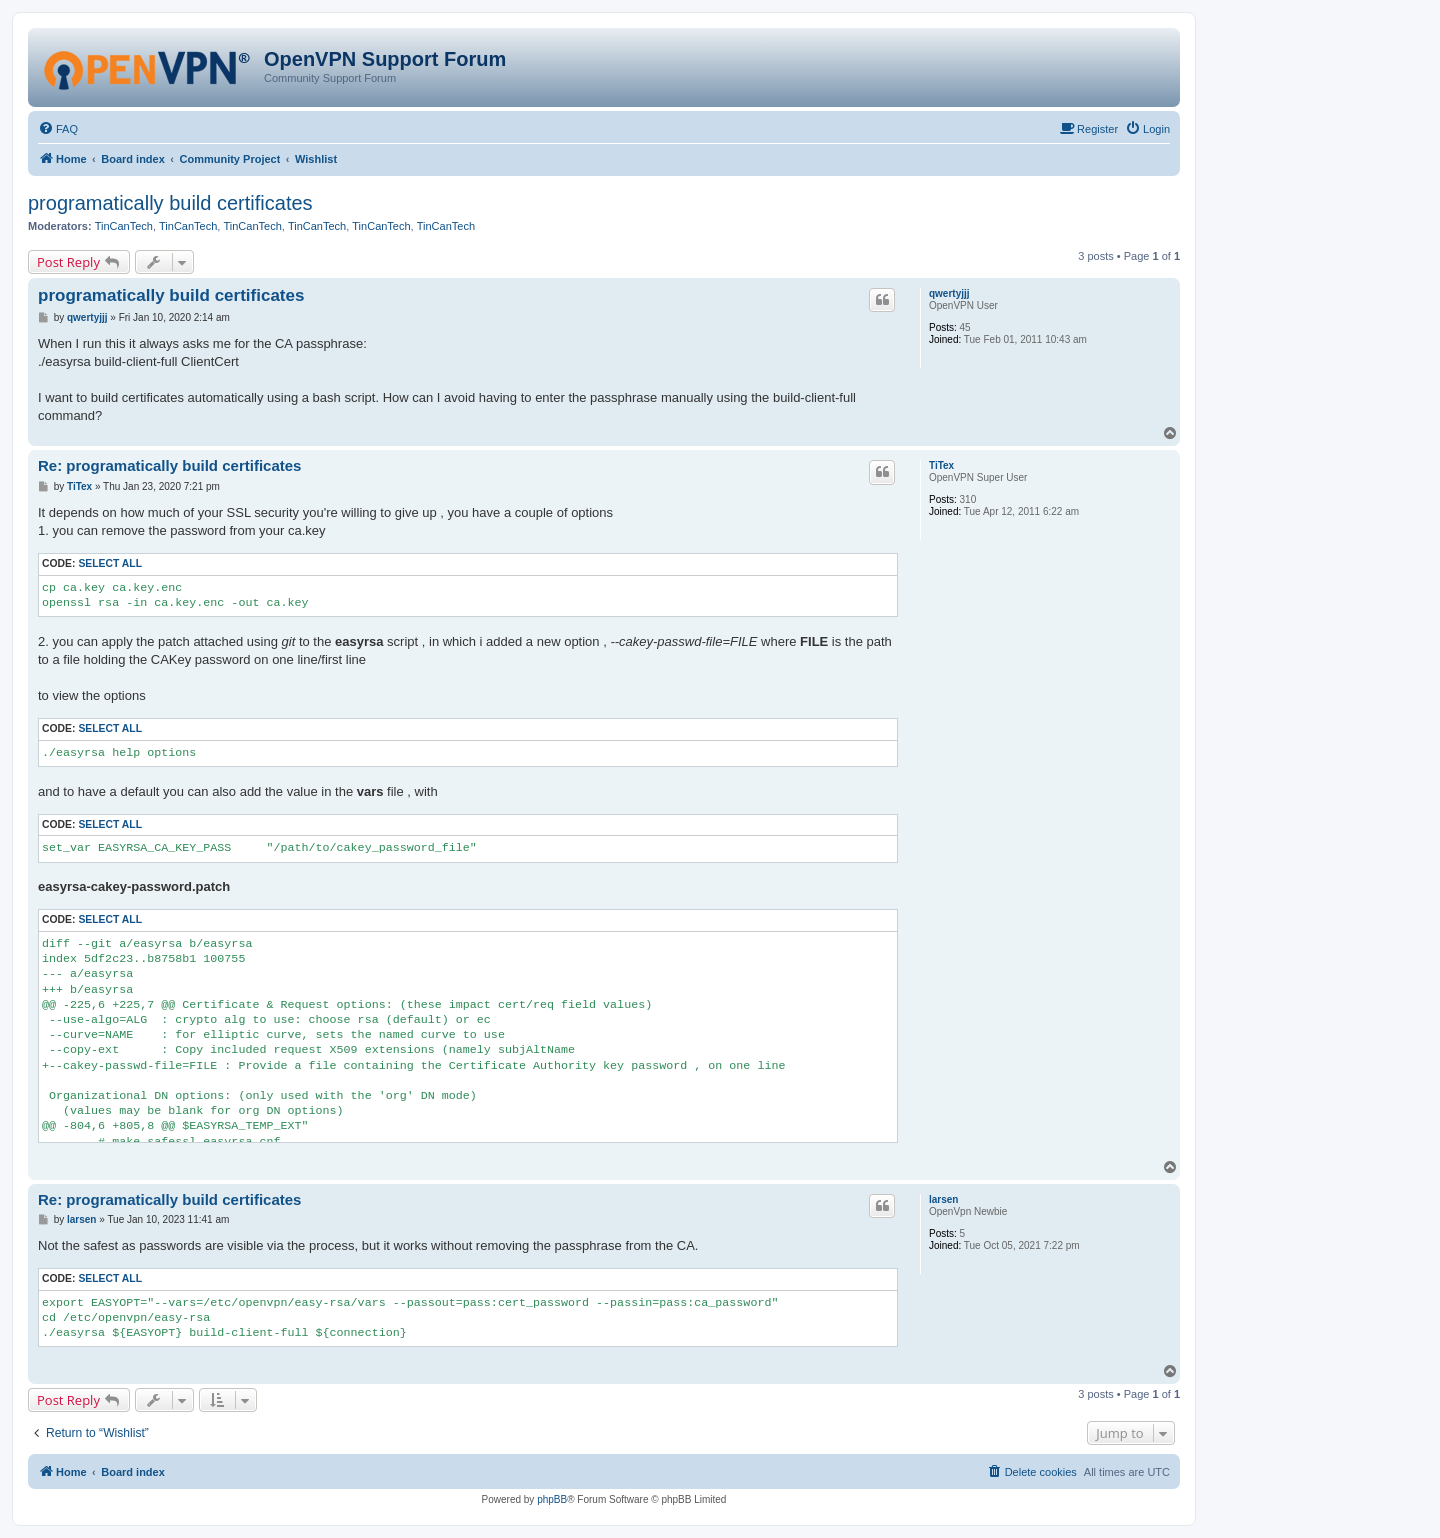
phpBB (552, 1499)
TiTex (941, 465)
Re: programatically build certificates (169, 465)
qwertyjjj (949, 293)
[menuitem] (58, 129)
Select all (110, 563)
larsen (943, 1199)
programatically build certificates (170, 203)
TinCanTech (124, 226)
